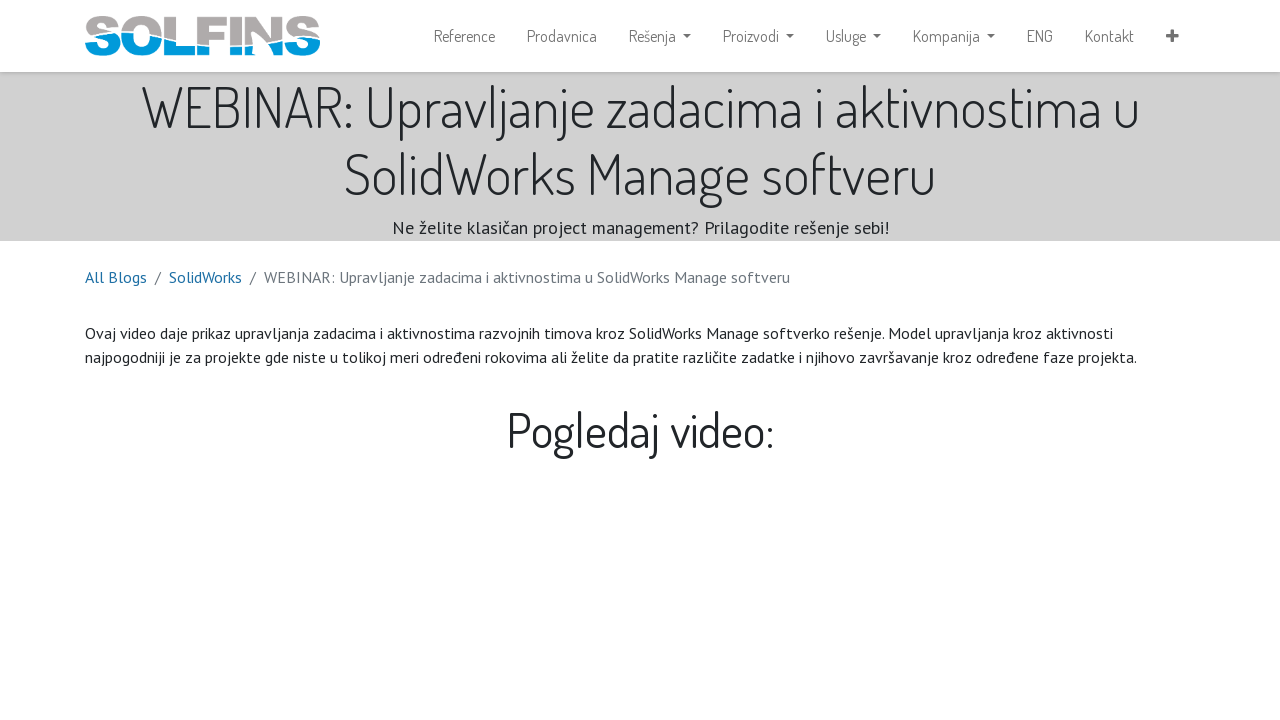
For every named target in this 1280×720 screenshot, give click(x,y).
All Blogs (116, 277)
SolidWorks (205, 277)
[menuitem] (464, 36)
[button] (1172, 36)
